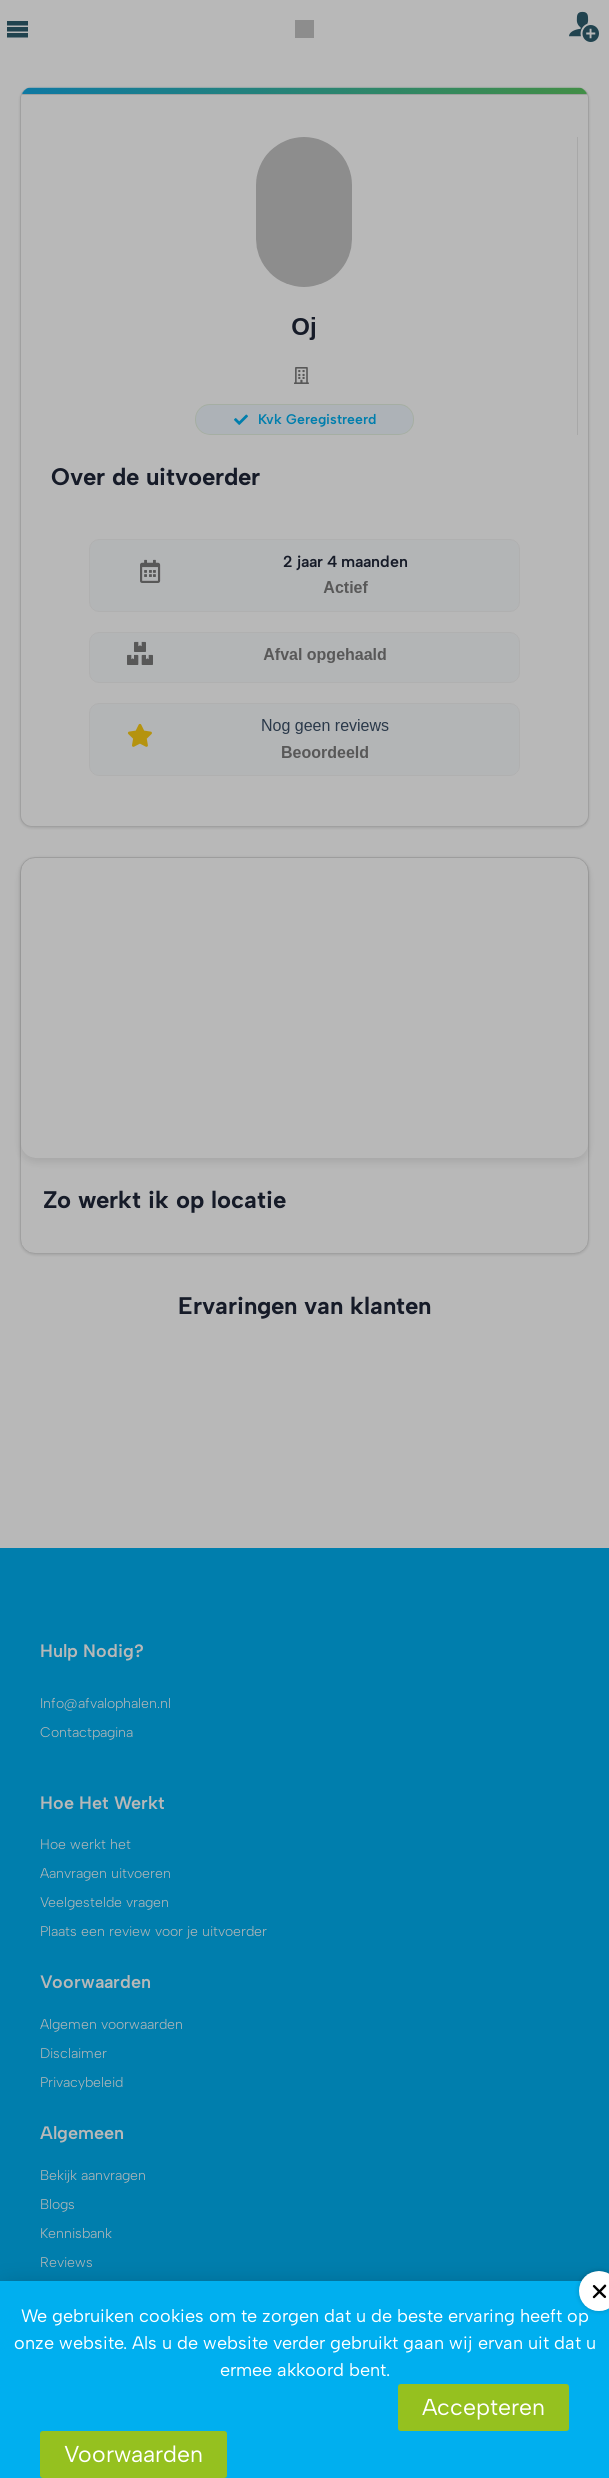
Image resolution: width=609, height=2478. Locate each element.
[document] (304, 1239)
